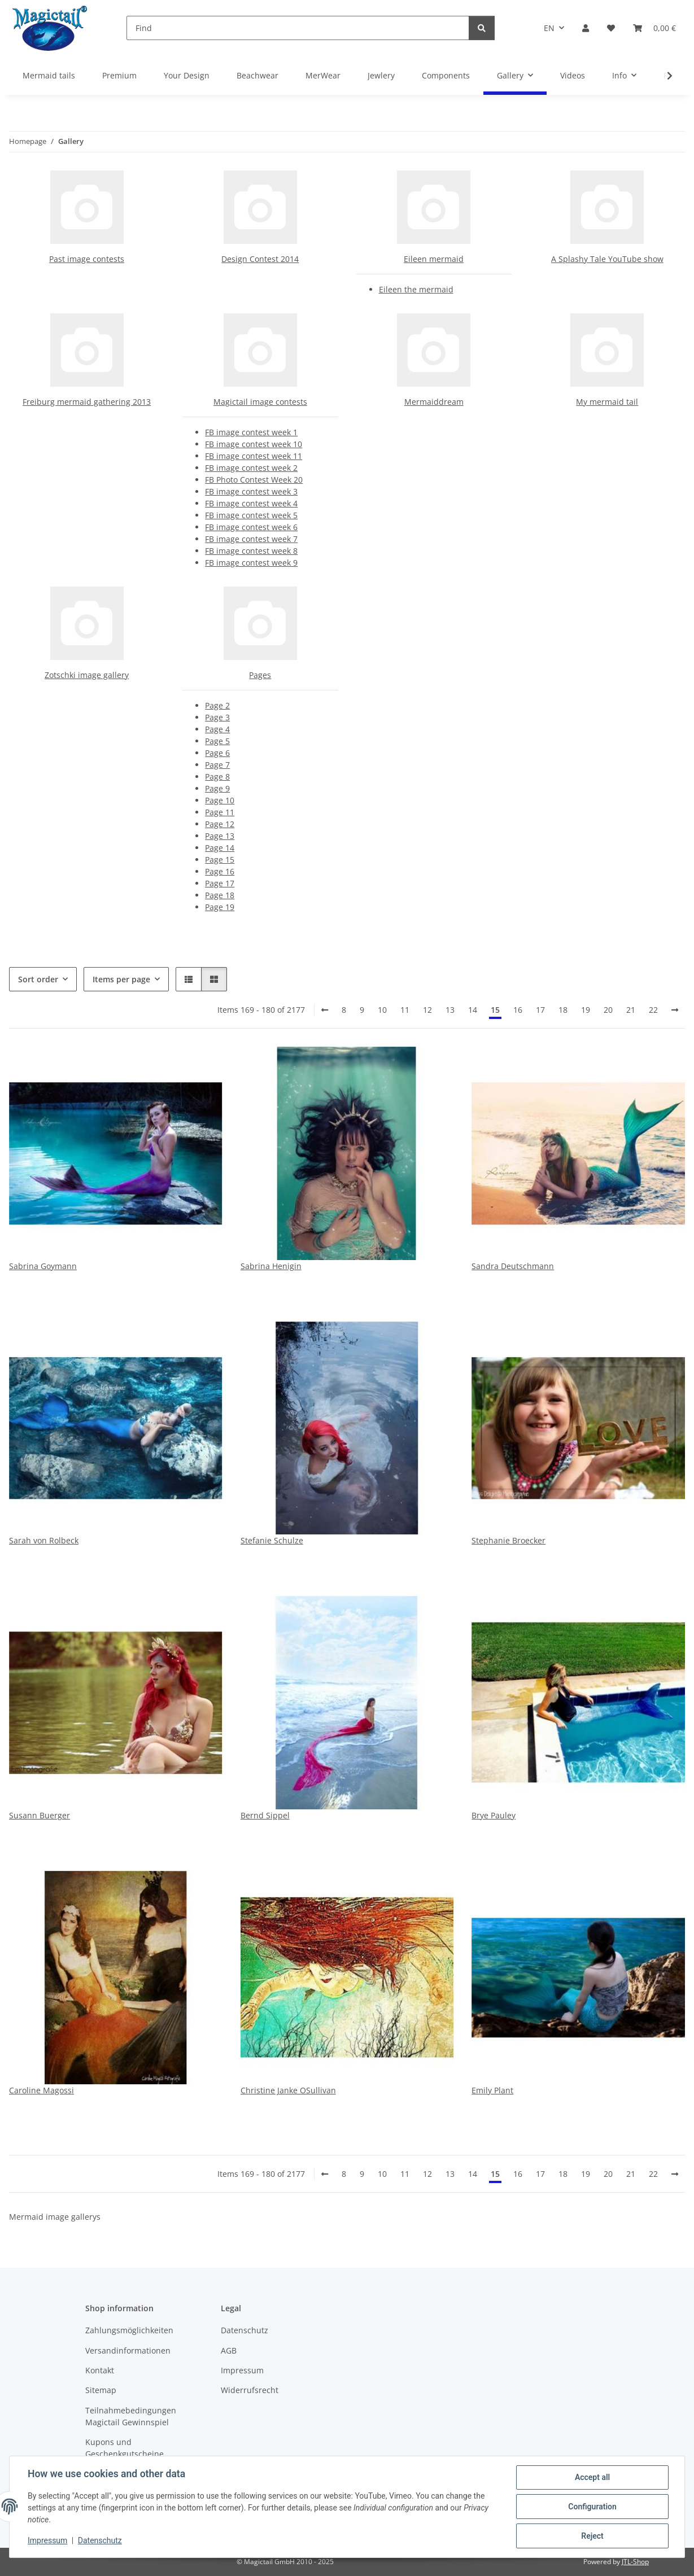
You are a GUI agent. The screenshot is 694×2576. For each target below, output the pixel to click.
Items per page (121, 979)
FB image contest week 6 (251, 527)
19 (585, 1009)
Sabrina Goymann (43, 1266)
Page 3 (217, 717)
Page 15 (219, 859)
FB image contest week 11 (253, 456)
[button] (585, 27)
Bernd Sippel (265, 1815)
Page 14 (219, 847)
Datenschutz (100, 2541)
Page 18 (219, 895)
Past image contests (86, 258)
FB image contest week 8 (251, 550)
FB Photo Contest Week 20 (254, 479)
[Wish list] (611, 27)
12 (427, 1009)
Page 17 (219, 883)
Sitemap (100, 2390)
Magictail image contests (260, 401)
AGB (229, 2350)
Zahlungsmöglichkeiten (129, 2330)
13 (450, 1009)
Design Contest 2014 (260, 258)
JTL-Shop (635, 2561)
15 (495, 1009)
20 (608, 1009)
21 (630, 1009)
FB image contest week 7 (251, 538)
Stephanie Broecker (508, 1540)
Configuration (592, 2506)
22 (653, 1009)
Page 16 (219, 871)
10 (382, 1009)
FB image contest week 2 (251, 467)
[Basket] (654, 27)
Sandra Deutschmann (513, 1266)
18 (563, 1009)
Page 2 (217, 705)
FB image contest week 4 (251, 503)
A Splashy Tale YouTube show (607, 258)
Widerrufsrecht (249, 2390)
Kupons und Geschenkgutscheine (124, 2448)
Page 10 (219, 800)
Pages (260, 675)
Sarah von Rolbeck (43, 1540)
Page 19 (219, 907)
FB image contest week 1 (251, 432)
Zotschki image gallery (87, 675)
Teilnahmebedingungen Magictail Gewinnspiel (130, 2416)
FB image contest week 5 (251, 515)
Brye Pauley (494, 1815)
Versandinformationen (128, 2350)
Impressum (47, 2541)
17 (540, 1009)
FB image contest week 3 (251, 491)
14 (472, 1009)
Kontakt (99, 2370)
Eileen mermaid (434, 258)
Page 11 (219, 812)
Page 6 (217, 752)
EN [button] (549, 28)
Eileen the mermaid (416, 289)
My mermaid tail (607, 401)
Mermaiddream (434, 401)
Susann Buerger (39, 1815)
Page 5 (217, 741)
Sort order (38, 979)
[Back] (325, 1010)
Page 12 (219, 824)
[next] (675, 1010)
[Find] (297, 28)
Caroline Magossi (41, 2090)
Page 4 (217, 729)
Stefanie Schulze (272, 1540)
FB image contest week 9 (251, 562)
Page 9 (217, 788)
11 (404, 1009)
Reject (592, 2535)
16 (517, 1009)
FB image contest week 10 (253, 444)
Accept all (592, 2477)
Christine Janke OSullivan (288, 2090)
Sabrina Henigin (271, 1266)
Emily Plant (492, 2090)
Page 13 (219, 835)
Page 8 (217, 776)
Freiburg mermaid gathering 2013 (87, 401)
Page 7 (217, 764)
